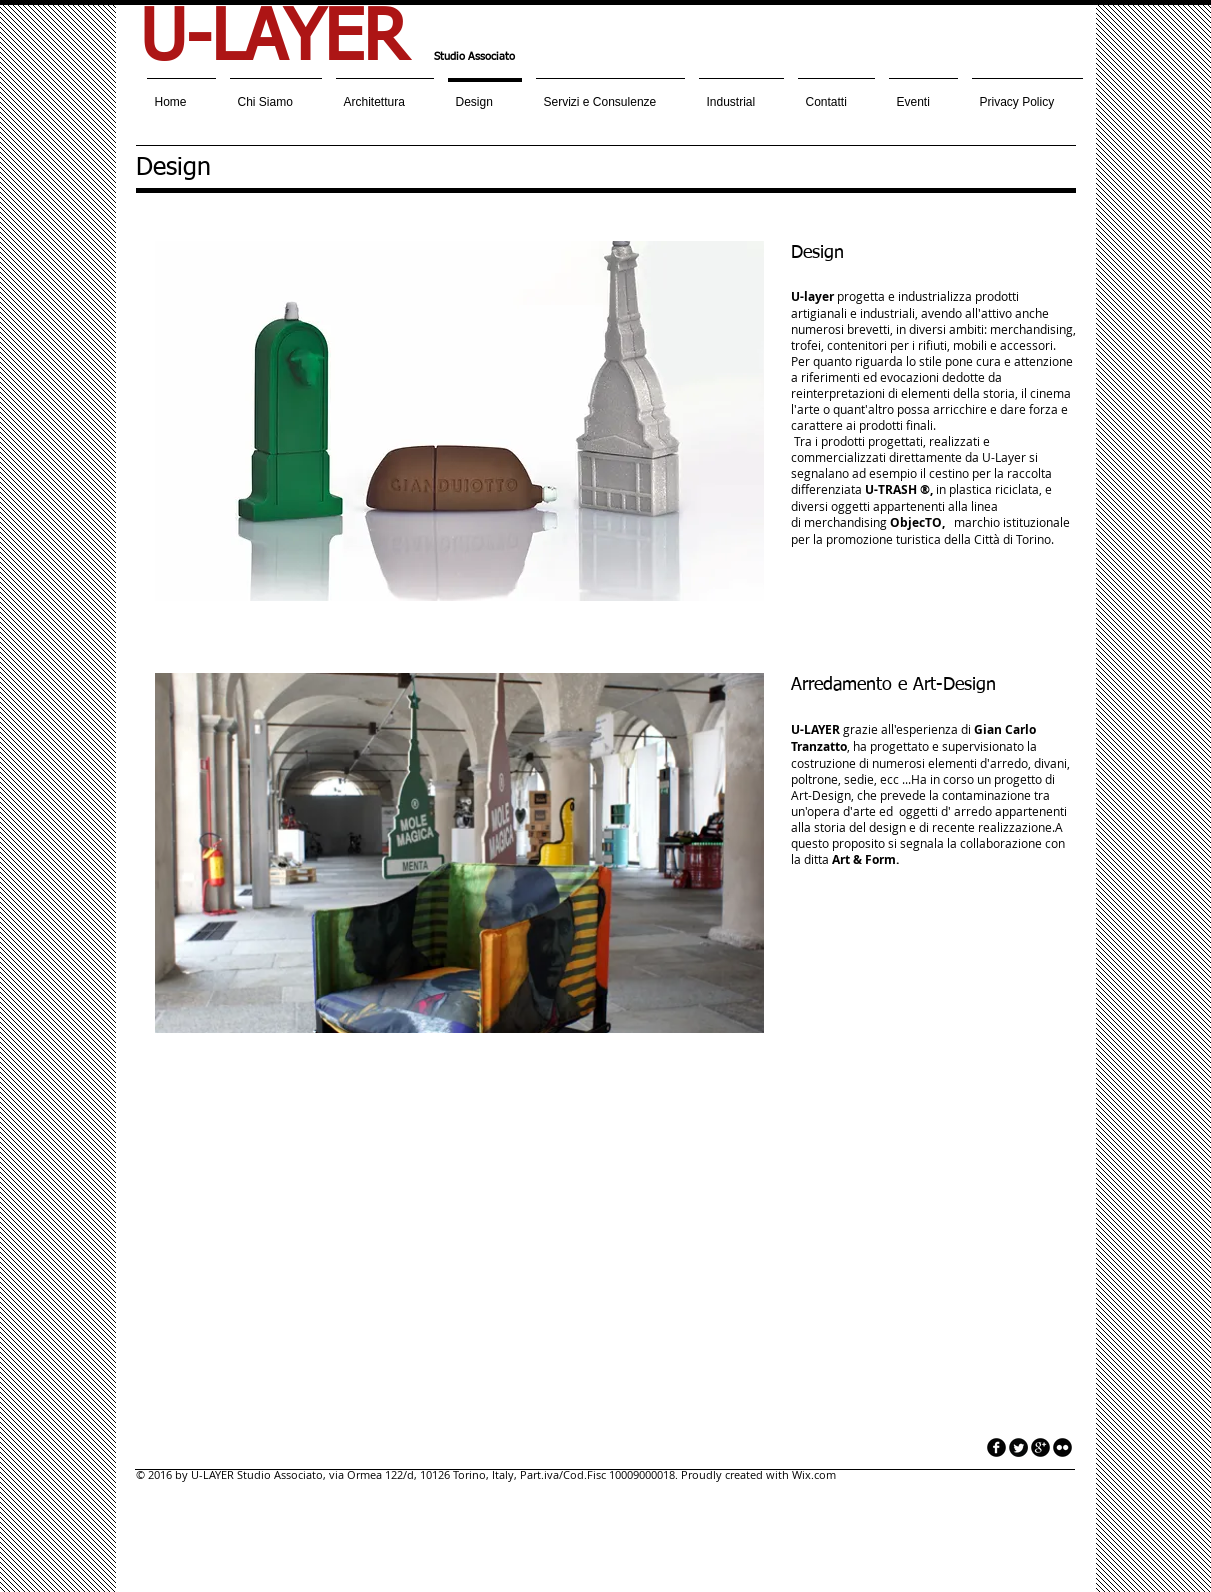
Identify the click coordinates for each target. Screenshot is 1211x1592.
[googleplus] (1040, 1447)
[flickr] (1062, 1447)
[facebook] (996, 1447)
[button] (459, 421)
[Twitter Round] (1018, 1447)
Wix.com (814, 1474)
